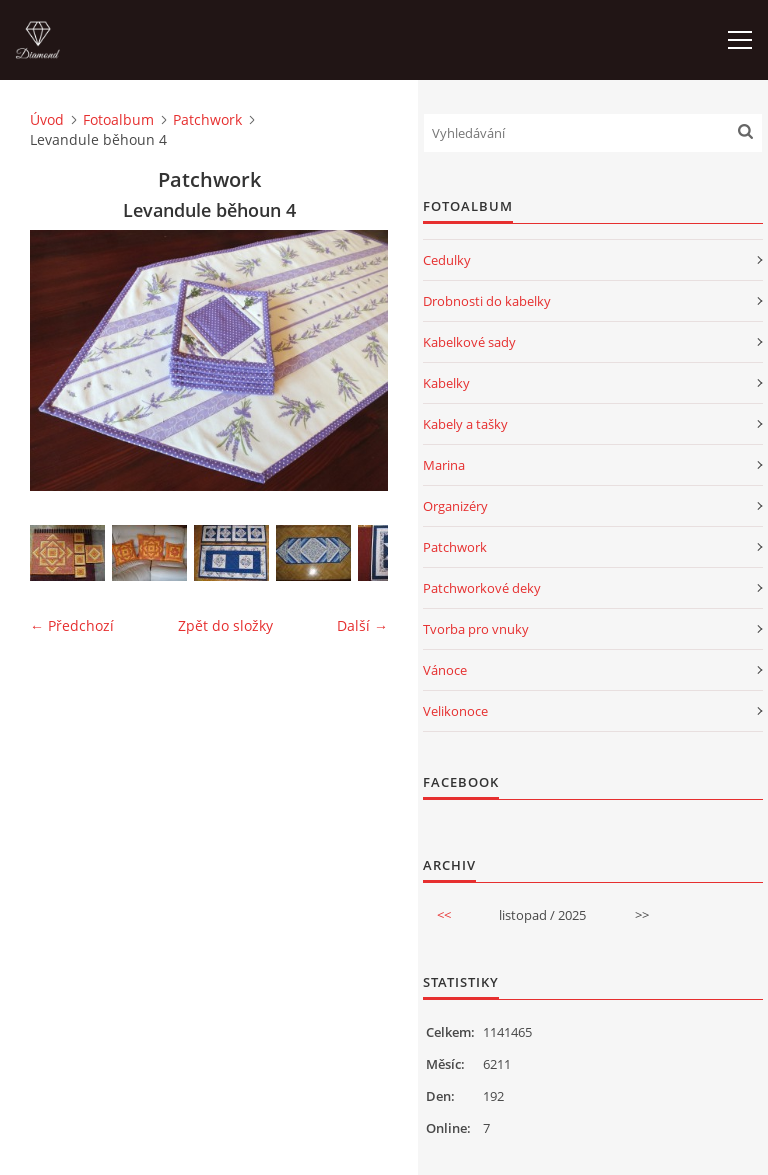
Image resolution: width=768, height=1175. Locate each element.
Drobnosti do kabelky (487, 301)
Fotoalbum (118, 119)
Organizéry (455, 506)
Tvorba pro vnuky (476, 629)
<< (444, 915)
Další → (362, 625)
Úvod (47, 119)
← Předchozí (72, 625)
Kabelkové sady (469, 342)
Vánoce (445, 670)
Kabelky (446, 383)
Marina (444, 465)
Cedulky (447, 260)
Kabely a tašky (465, 424)
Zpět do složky (225, 625)
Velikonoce (455, 711)
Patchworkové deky (482, 588)
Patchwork (207, 119)
